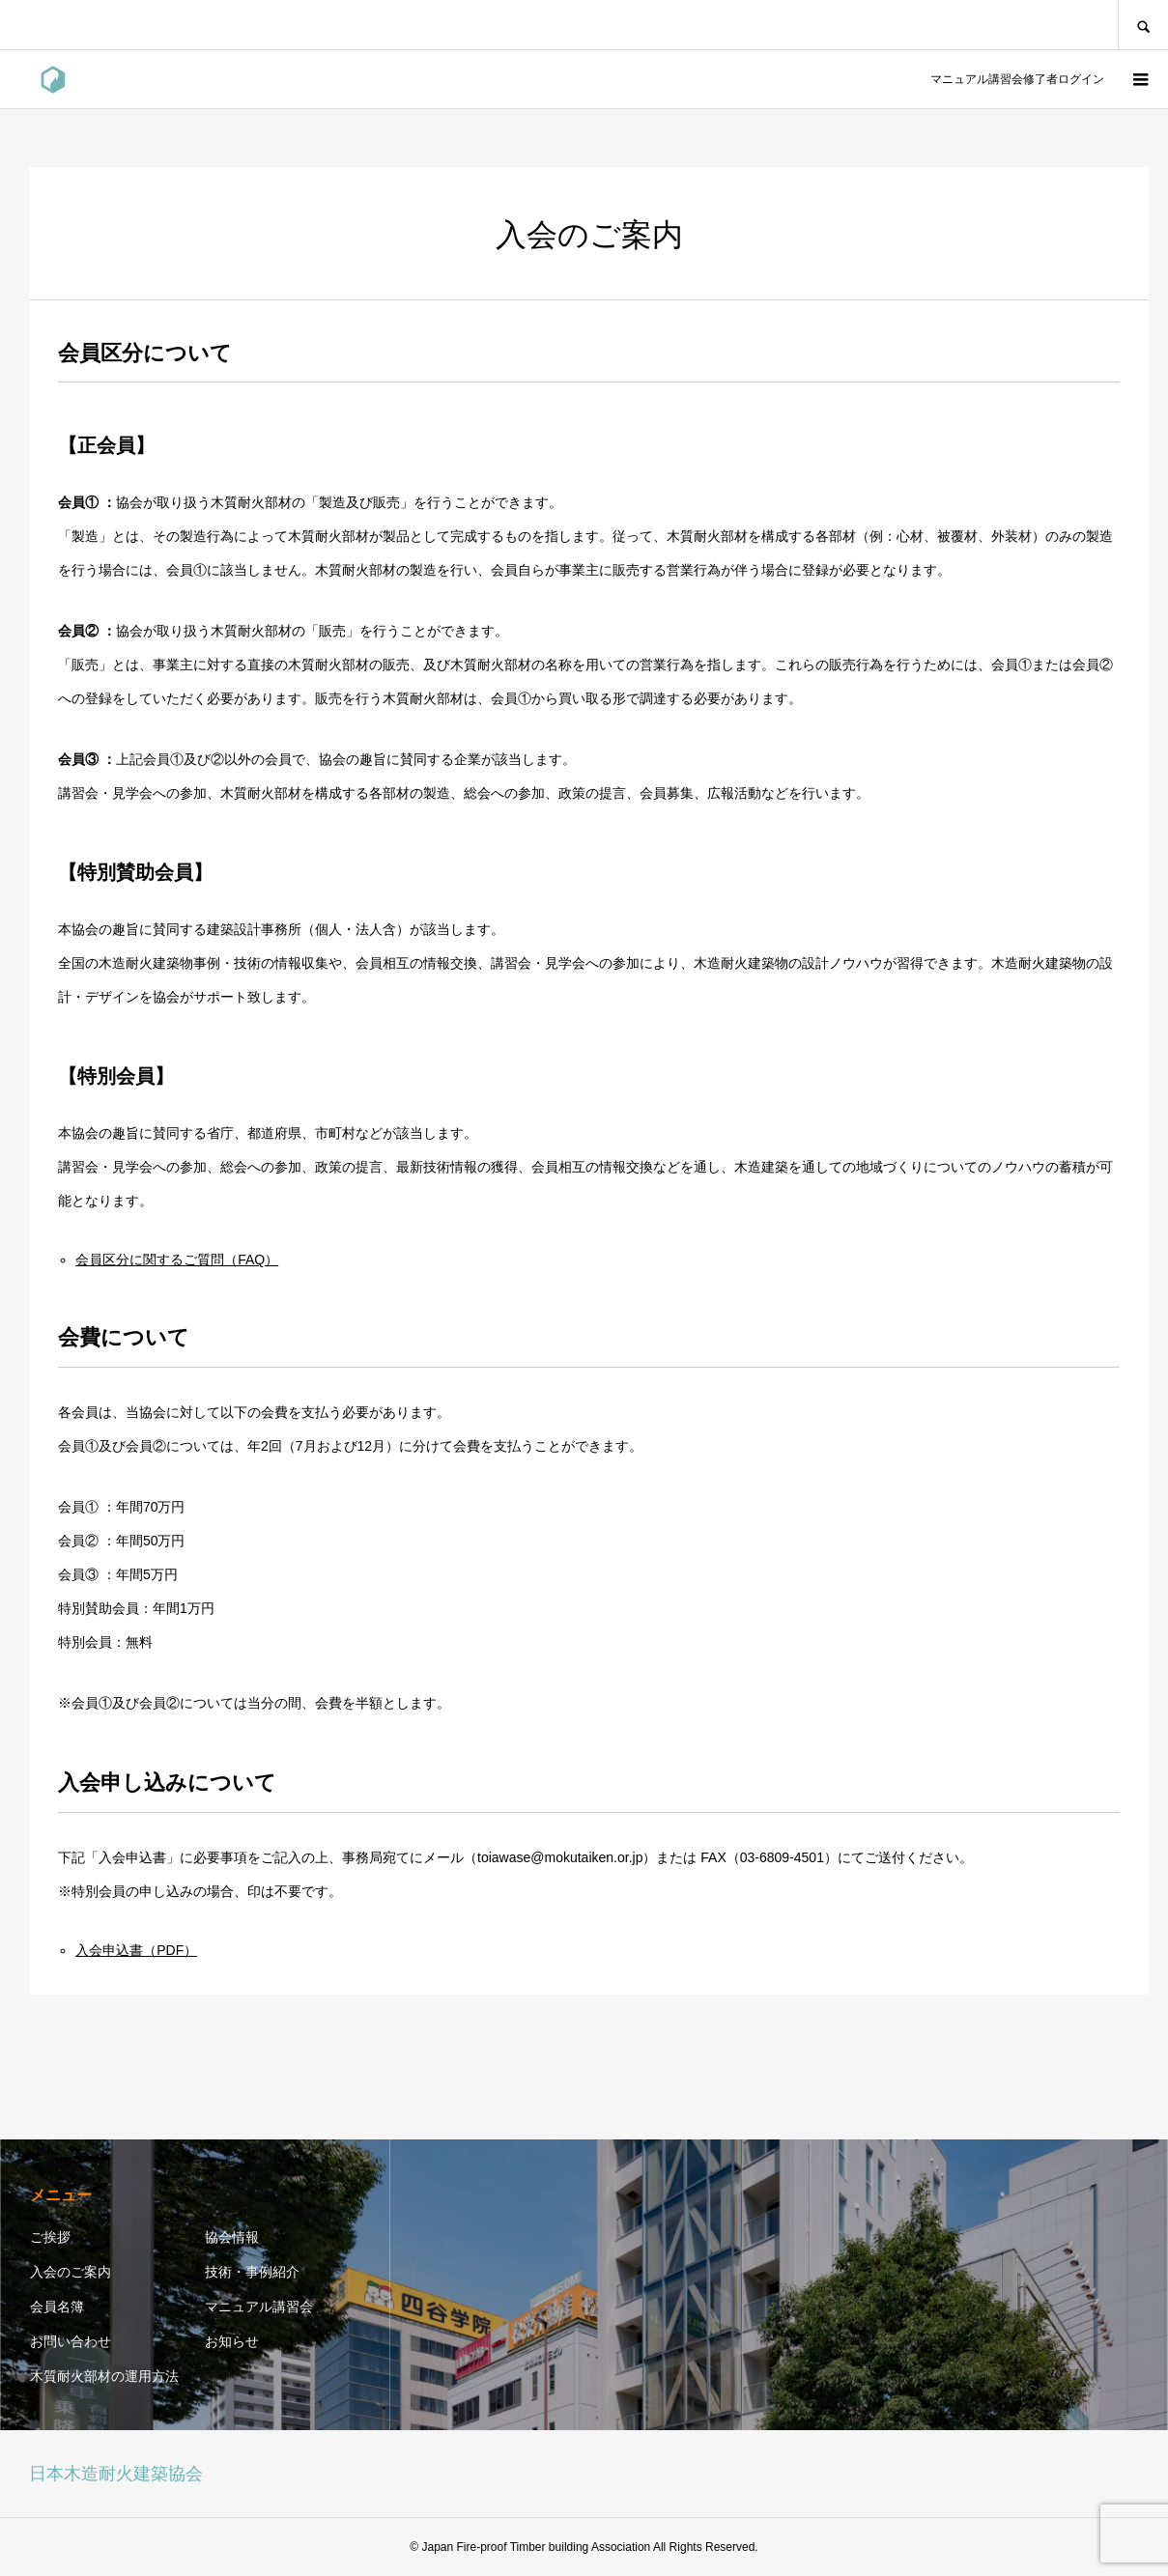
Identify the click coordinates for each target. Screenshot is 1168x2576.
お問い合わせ (70, 2341)
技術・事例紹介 (252, 2271)
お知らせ (232, 2341)
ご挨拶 (50, 2237)
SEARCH (1143, 24)
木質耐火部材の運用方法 (104, 2376)
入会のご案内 (70, 2271)
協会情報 (232, 2237)
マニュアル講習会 (259, 2306)
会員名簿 (57, 2306)
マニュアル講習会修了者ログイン (1014, 79)
